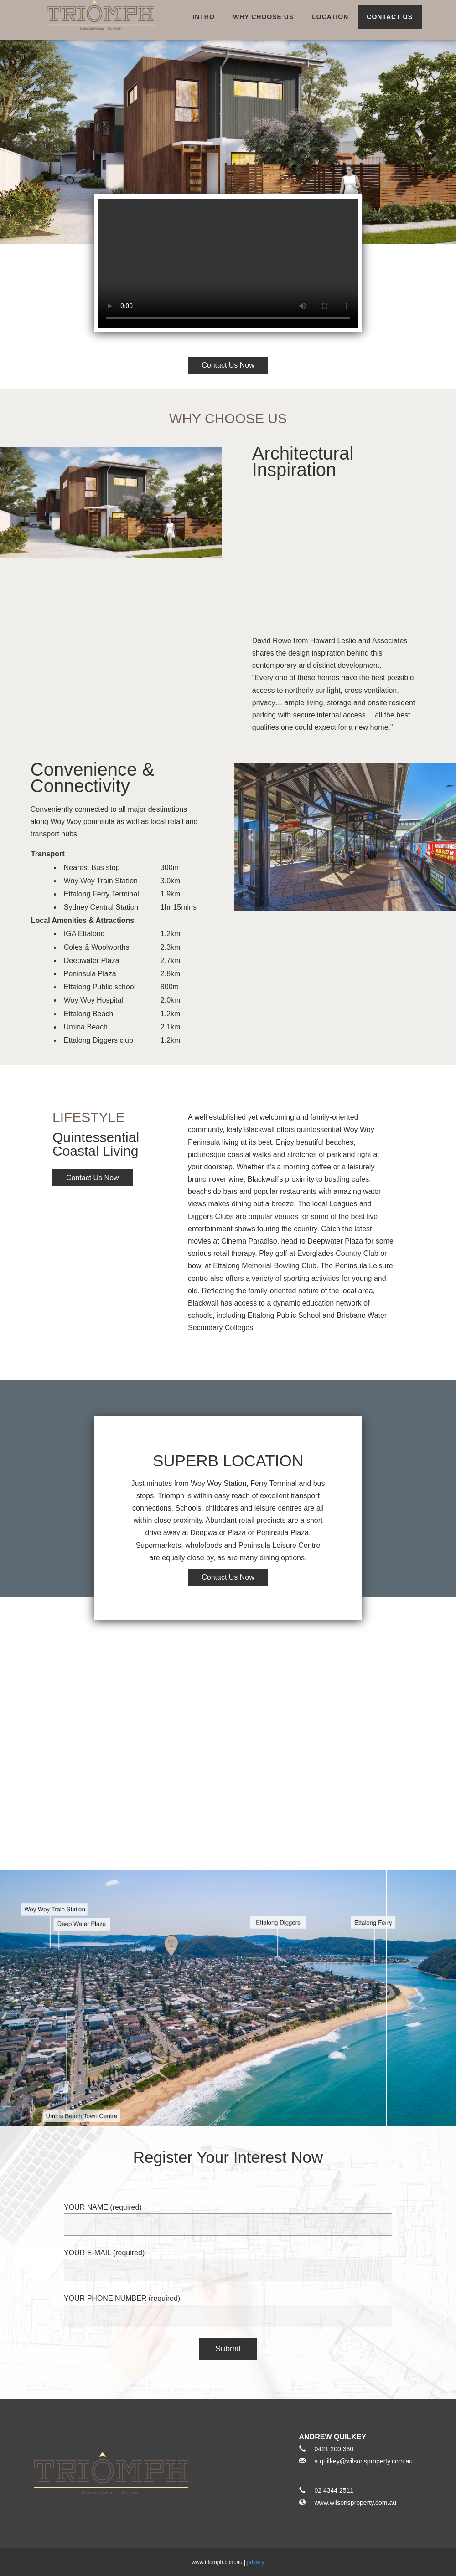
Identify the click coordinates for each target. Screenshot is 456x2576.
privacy (255, 2562)
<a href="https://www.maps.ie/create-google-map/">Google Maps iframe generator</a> (228, 1733)
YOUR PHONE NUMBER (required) (228, 2307)
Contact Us (390, 16)
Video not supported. (228, 263)
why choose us (263, 16)
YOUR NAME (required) (228, 2215)
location (330, 16)
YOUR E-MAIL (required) (228, 2261)
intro (203, 16)
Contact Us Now (92, 1178)
